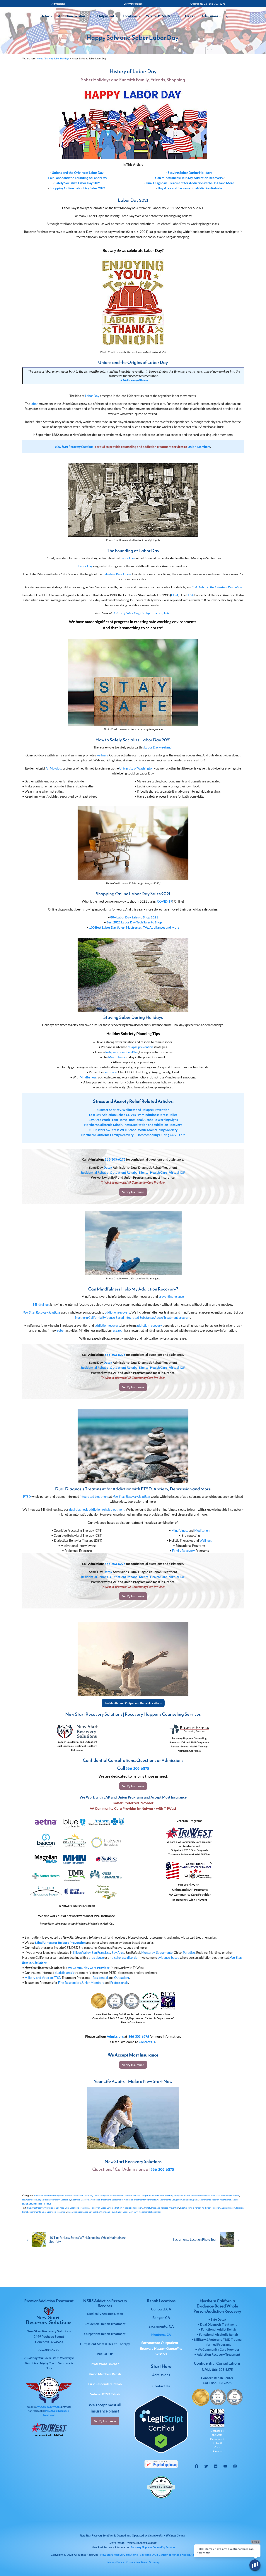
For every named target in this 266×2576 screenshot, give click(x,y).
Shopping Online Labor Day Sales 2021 (77, 207)
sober (61, 1350)
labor (34, 423)
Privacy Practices (136, 2562)
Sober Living (95, 2222)
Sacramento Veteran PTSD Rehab (68, 2222)
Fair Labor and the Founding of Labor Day (77, 197)
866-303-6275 (115, 1179)
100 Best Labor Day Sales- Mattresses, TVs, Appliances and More (134, 946)
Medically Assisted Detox (105, 2314)
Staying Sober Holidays (116, 2222)
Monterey (148, 1972)
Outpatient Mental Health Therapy (105, 2344)
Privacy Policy (115, 2562)
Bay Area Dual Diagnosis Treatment (81, 2226)
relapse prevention (140, 1066)
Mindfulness (116, 1076)
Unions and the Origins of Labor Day (78, 192)
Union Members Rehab (105, 2374)
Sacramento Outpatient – (161, 2348)
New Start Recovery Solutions (74, 466)
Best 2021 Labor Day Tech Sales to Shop (134, 941)
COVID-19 (164, 920)
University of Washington (136, 787)
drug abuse (96, 1977)
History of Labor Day (114, 2226)
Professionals (119, 2002)
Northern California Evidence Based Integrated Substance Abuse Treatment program (132, 1336)
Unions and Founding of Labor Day (182, 2230)
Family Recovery (183, 1570)
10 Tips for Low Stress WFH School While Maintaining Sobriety (133, 1149)
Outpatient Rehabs (123, 1191)
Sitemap (154, 2562)
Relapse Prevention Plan (121, 1071)
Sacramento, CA (161, 2326)
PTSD (27, 1515)
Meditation (201, 1549)
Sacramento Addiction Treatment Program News (192, 2218)
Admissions (115, 2056)
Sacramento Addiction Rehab (62, 2230)
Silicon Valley (82, 1972)
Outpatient (121, 1997)
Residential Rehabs (94, 1191)
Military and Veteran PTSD (43, 1997)
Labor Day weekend (158, 766)
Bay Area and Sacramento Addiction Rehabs (190, 207)
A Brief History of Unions (134, 400)
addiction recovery (117, 1331)
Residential (100, 1997)
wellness (102, 774)
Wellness (206, 1560)
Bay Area (118, 1972)
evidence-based (168, 1977)
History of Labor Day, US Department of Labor (142, 632)
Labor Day (92, 415)
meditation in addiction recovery (146, 2226)
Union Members (199, 466)
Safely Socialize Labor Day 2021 (77, 202)
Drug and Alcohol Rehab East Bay (180, 2214)
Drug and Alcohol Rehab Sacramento (221, 2214)
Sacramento (164, 1972)
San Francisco (101, 1972)
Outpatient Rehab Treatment (105, 2334)
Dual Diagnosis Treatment (218, 2325)
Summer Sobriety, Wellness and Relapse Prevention (133, 1129)
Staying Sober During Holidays (190, 192)
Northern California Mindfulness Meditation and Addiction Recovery (133, 1144)
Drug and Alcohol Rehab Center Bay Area (136, 2214)
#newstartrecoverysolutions (43, 2226)
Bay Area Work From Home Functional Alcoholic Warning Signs (133, 1139)
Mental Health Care (153, 1191)
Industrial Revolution (117, 593)
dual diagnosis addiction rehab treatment (97, 1529)
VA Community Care (49, 2406)
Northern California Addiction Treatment (139, 2218)
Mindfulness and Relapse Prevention (186, 2226)
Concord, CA (161, 2309)
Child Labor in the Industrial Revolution (217, 606)
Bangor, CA (161, 2318)
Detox (107, 1186)
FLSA (174, 614)
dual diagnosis (64, 1992)
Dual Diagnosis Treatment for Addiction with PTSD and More (190, 202)
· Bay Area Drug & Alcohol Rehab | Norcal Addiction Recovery (157, 2554)
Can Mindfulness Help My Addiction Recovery (189, 197)
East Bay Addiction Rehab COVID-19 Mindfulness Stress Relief (133, 1134)
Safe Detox (218, 2319)
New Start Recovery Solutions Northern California (86, 2218)
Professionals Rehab (105, 2364)
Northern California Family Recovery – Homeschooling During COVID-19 (133, 1154)
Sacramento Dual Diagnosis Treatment (102, 2230)
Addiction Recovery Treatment (218, 2355)
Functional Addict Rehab (218, 2329)
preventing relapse (171, 1316)
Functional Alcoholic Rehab (218, 2334)
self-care (111, 1091)
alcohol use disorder (125, 1977)
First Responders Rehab (105, 2384)
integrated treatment (94, 1515)
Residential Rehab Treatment (105, 2324)
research (117, 1350)
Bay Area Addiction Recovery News (91, 2214)
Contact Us (147, 2061)
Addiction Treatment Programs (52, 2214)
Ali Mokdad (53, 787)
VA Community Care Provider (218, 2350)
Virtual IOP (177, 1191)
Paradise (189, 1972)
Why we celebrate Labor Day (219, 2230)
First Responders (69, 2002)
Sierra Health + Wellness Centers (166, 2535)
